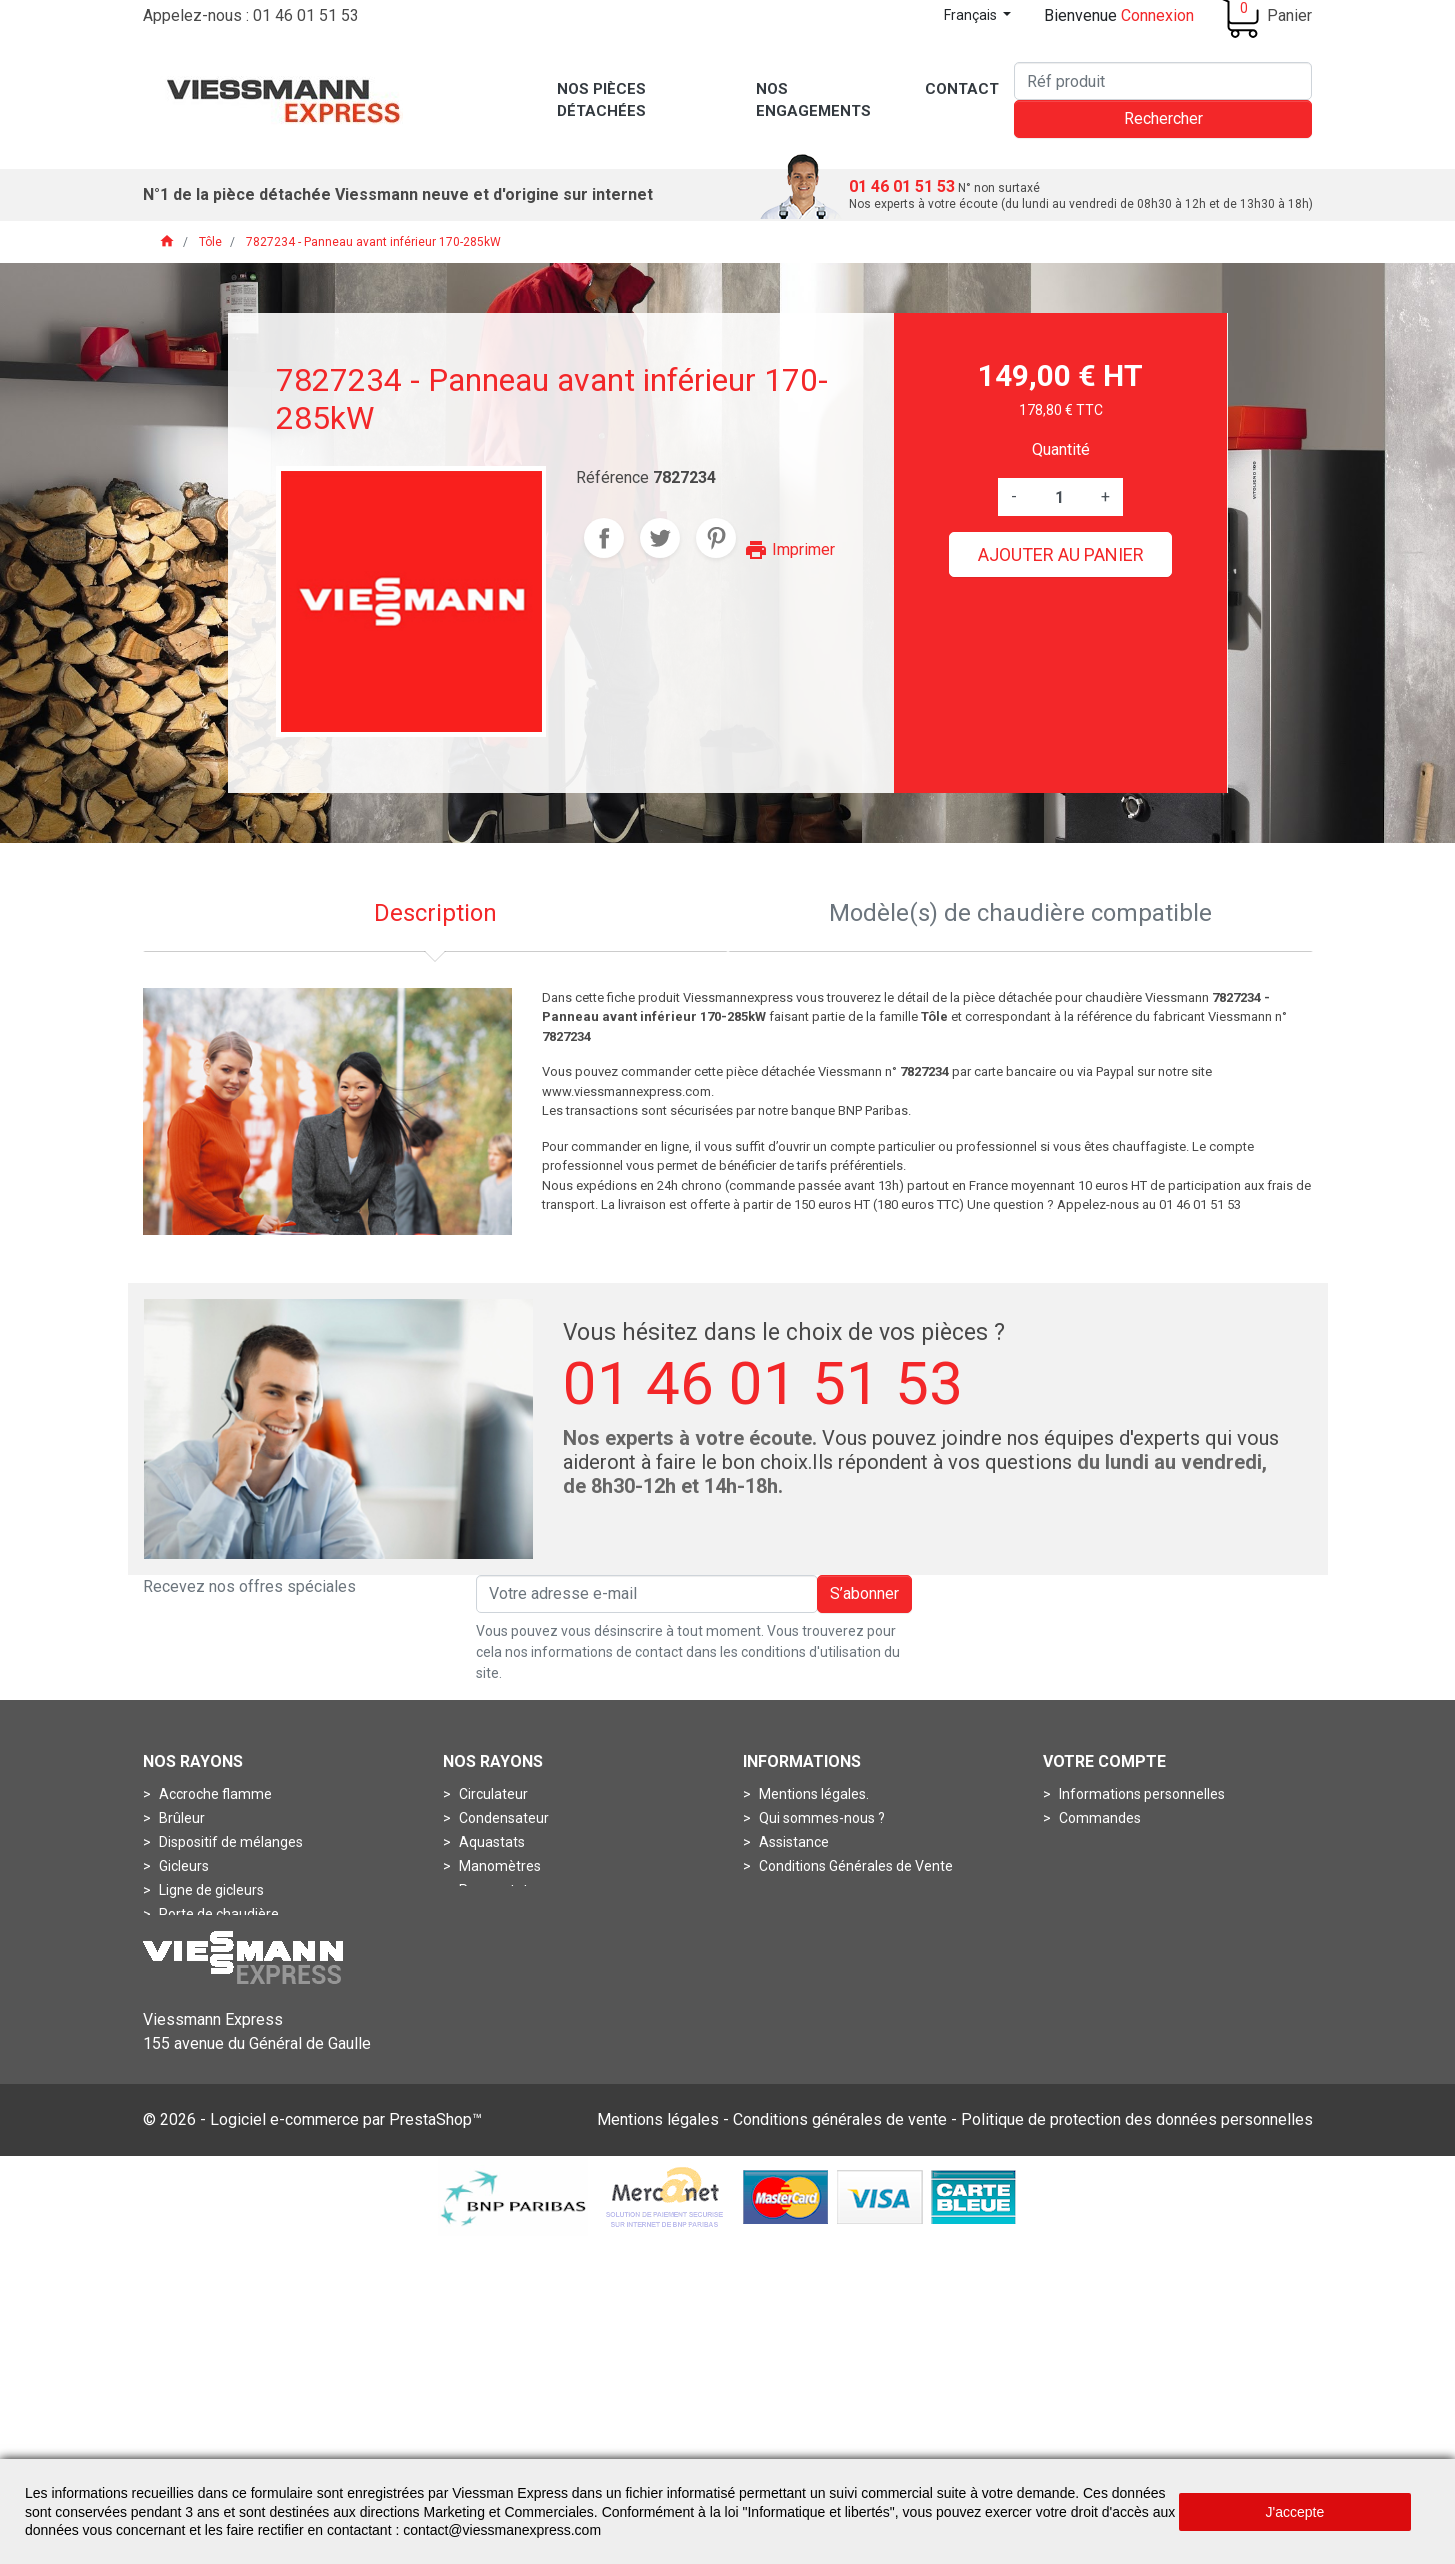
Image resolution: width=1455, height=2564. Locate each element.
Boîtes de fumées (513, 2058)
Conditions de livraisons (831, 1890)
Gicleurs (182, 1866)
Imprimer (789, 549)
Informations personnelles (1140, 1794)
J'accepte (1295, 2512)
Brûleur (180, 1818)
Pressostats (495, 1890)
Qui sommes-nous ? (820, 1818)
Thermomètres (506, 1938)
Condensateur (502, 1818)
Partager (604, 538)
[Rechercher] (1163, 81)
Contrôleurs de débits (525, 2082)
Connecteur (194, 2010)
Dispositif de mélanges (229, 1842)
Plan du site (794, 1962)
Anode (478, 2010)
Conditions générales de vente (840, 2444)
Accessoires (496, 1986)
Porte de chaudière (217, 1914)
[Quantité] (1059, 497)
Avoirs (1077, 1842)
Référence (612, 477)
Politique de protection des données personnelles (1137, 2444)
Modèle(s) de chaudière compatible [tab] (1020, 913)
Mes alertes (1094, 1914)
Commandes (1098, 1818)
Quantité (1061, 449)
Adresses (1087, 1866)
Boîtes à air (492, 2034)
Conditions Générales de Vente (854, 1866)
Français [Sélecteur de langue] (972, 15)
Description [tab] (435, 913)
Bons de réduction (1114, 1890)
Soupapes (189, 2058)
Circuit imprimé (205, 1986)
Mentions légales (658, 2444)
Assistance (792, 1842)
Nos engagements (815, 1914)
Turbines (185, 2082)
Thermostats (499, 1962)
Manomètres (498, 1866)
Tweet (660, 538)
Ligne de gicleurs (210, 1890)
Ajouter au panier (1061, 554)
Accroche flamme (214, 1794)
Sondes (481, 1914)
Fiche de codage (208, 2034)
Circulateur (492, 1794)
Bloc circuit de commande (239, 1962)
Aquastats (490, 1842)
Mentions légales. (812, 1794)
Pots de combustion (220, 1938)
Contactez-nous (808, 1938)
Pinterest (716, 538)
